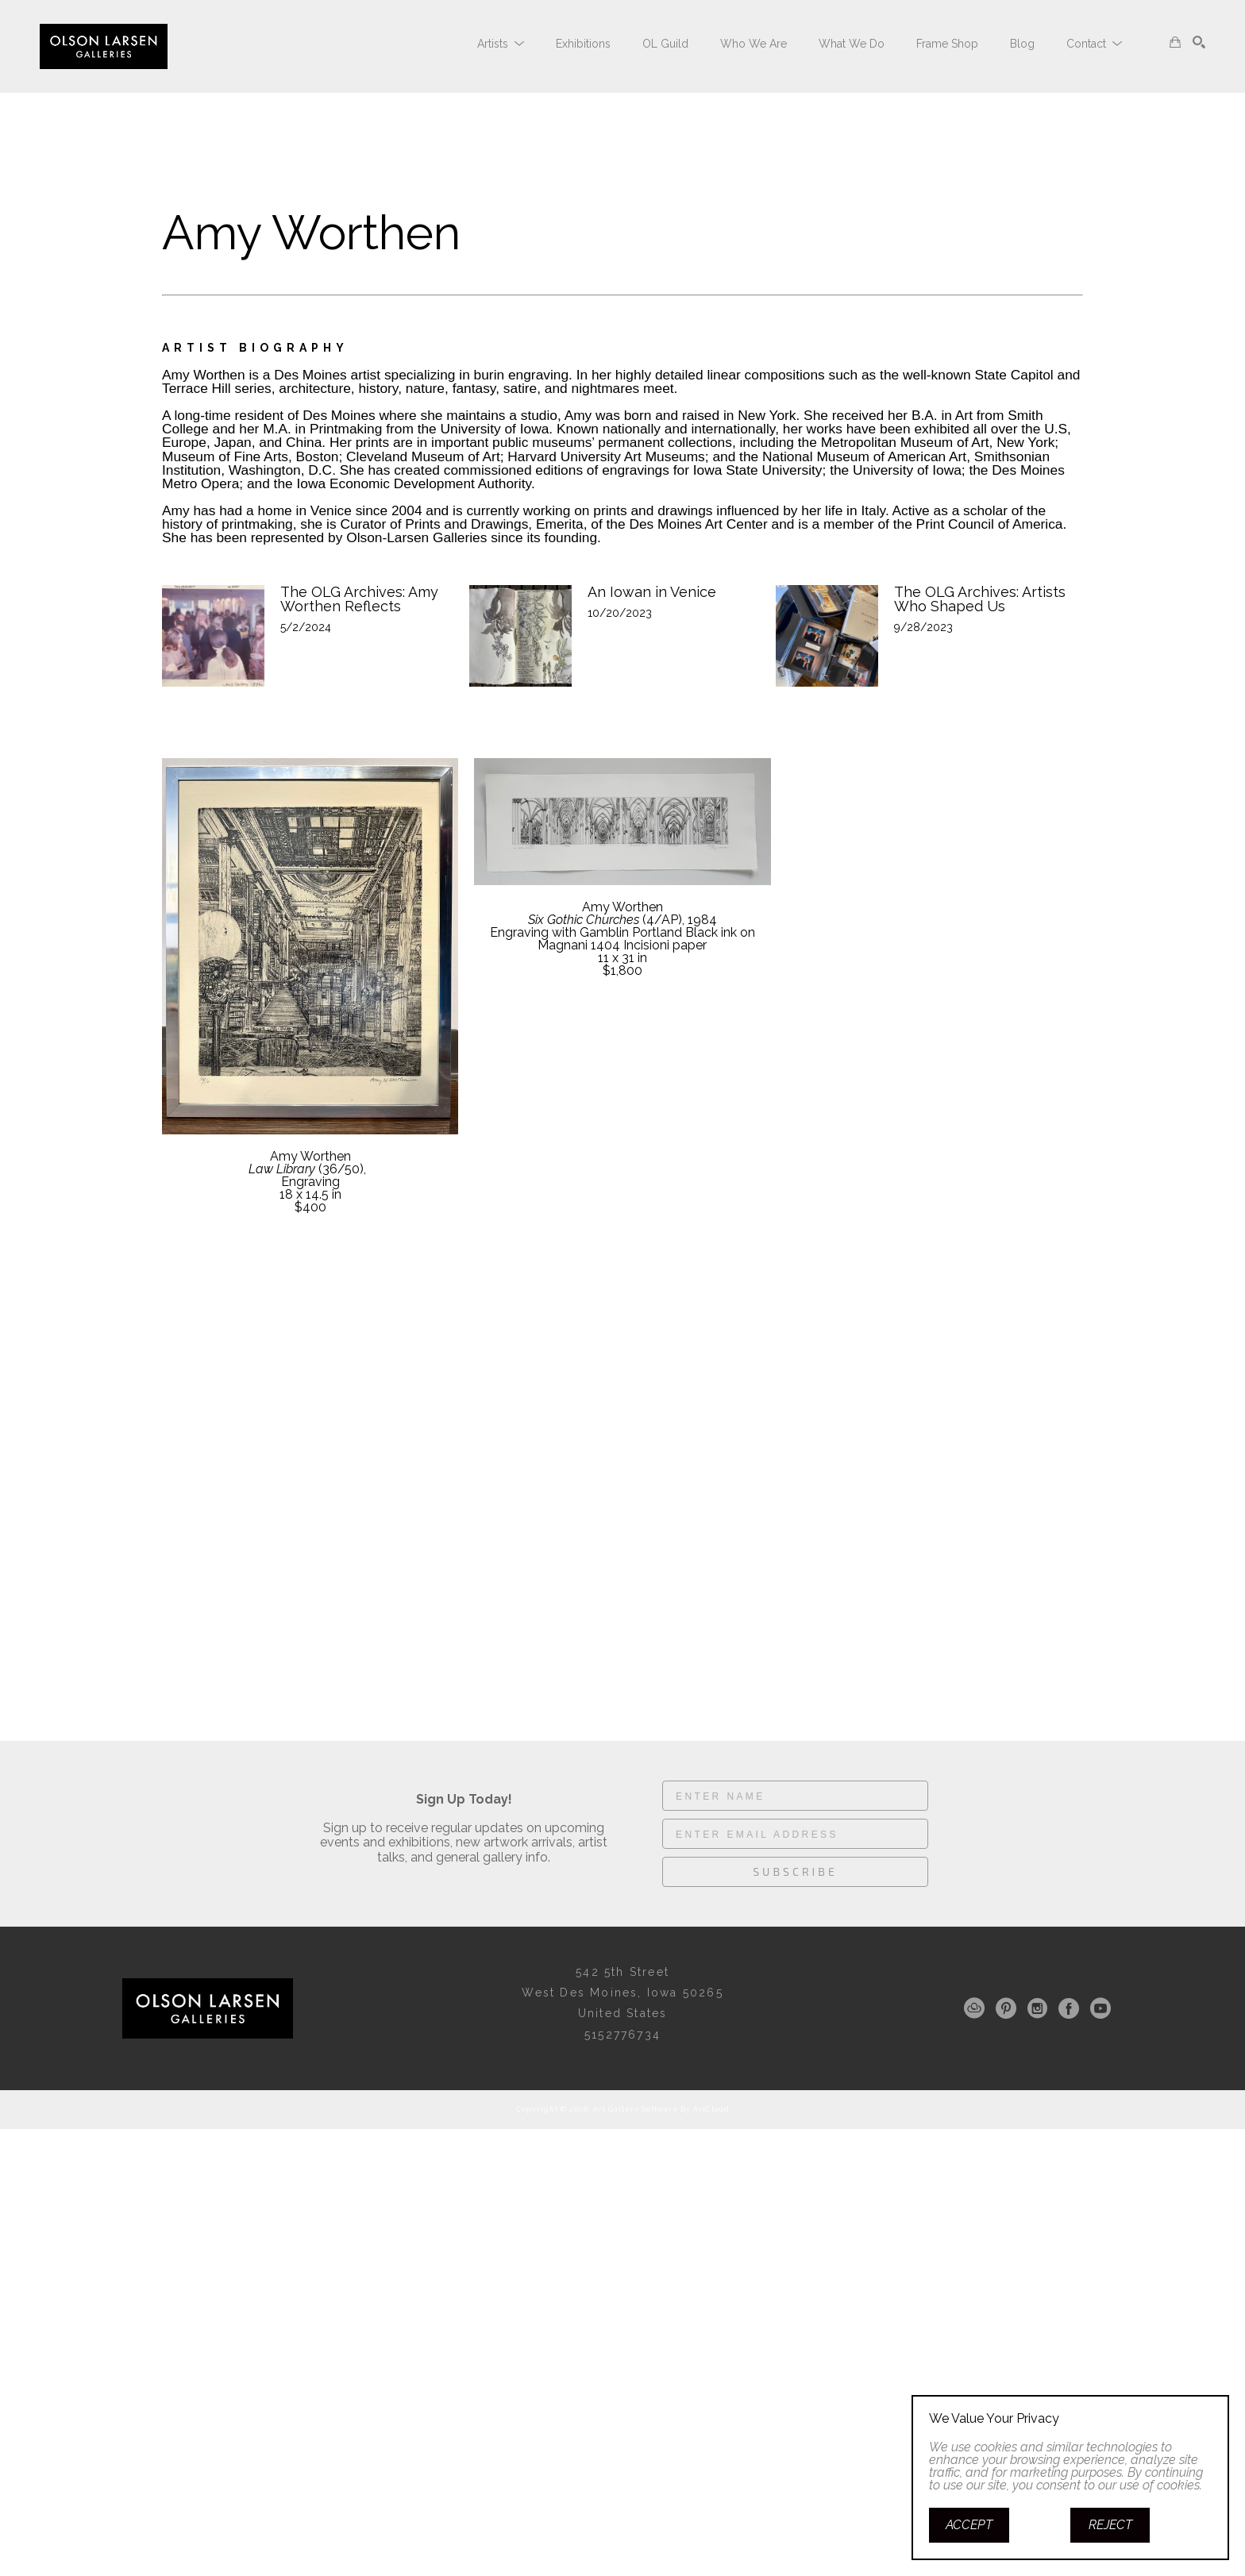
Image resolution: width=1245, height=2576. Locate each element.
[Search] (1199, 42)
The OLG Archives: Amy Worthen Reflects (360, 598)
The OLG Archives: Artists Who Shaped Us (981, 598)
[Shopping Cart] (1175, 42)
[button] (500, 43)
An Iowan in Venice (652, 591)
